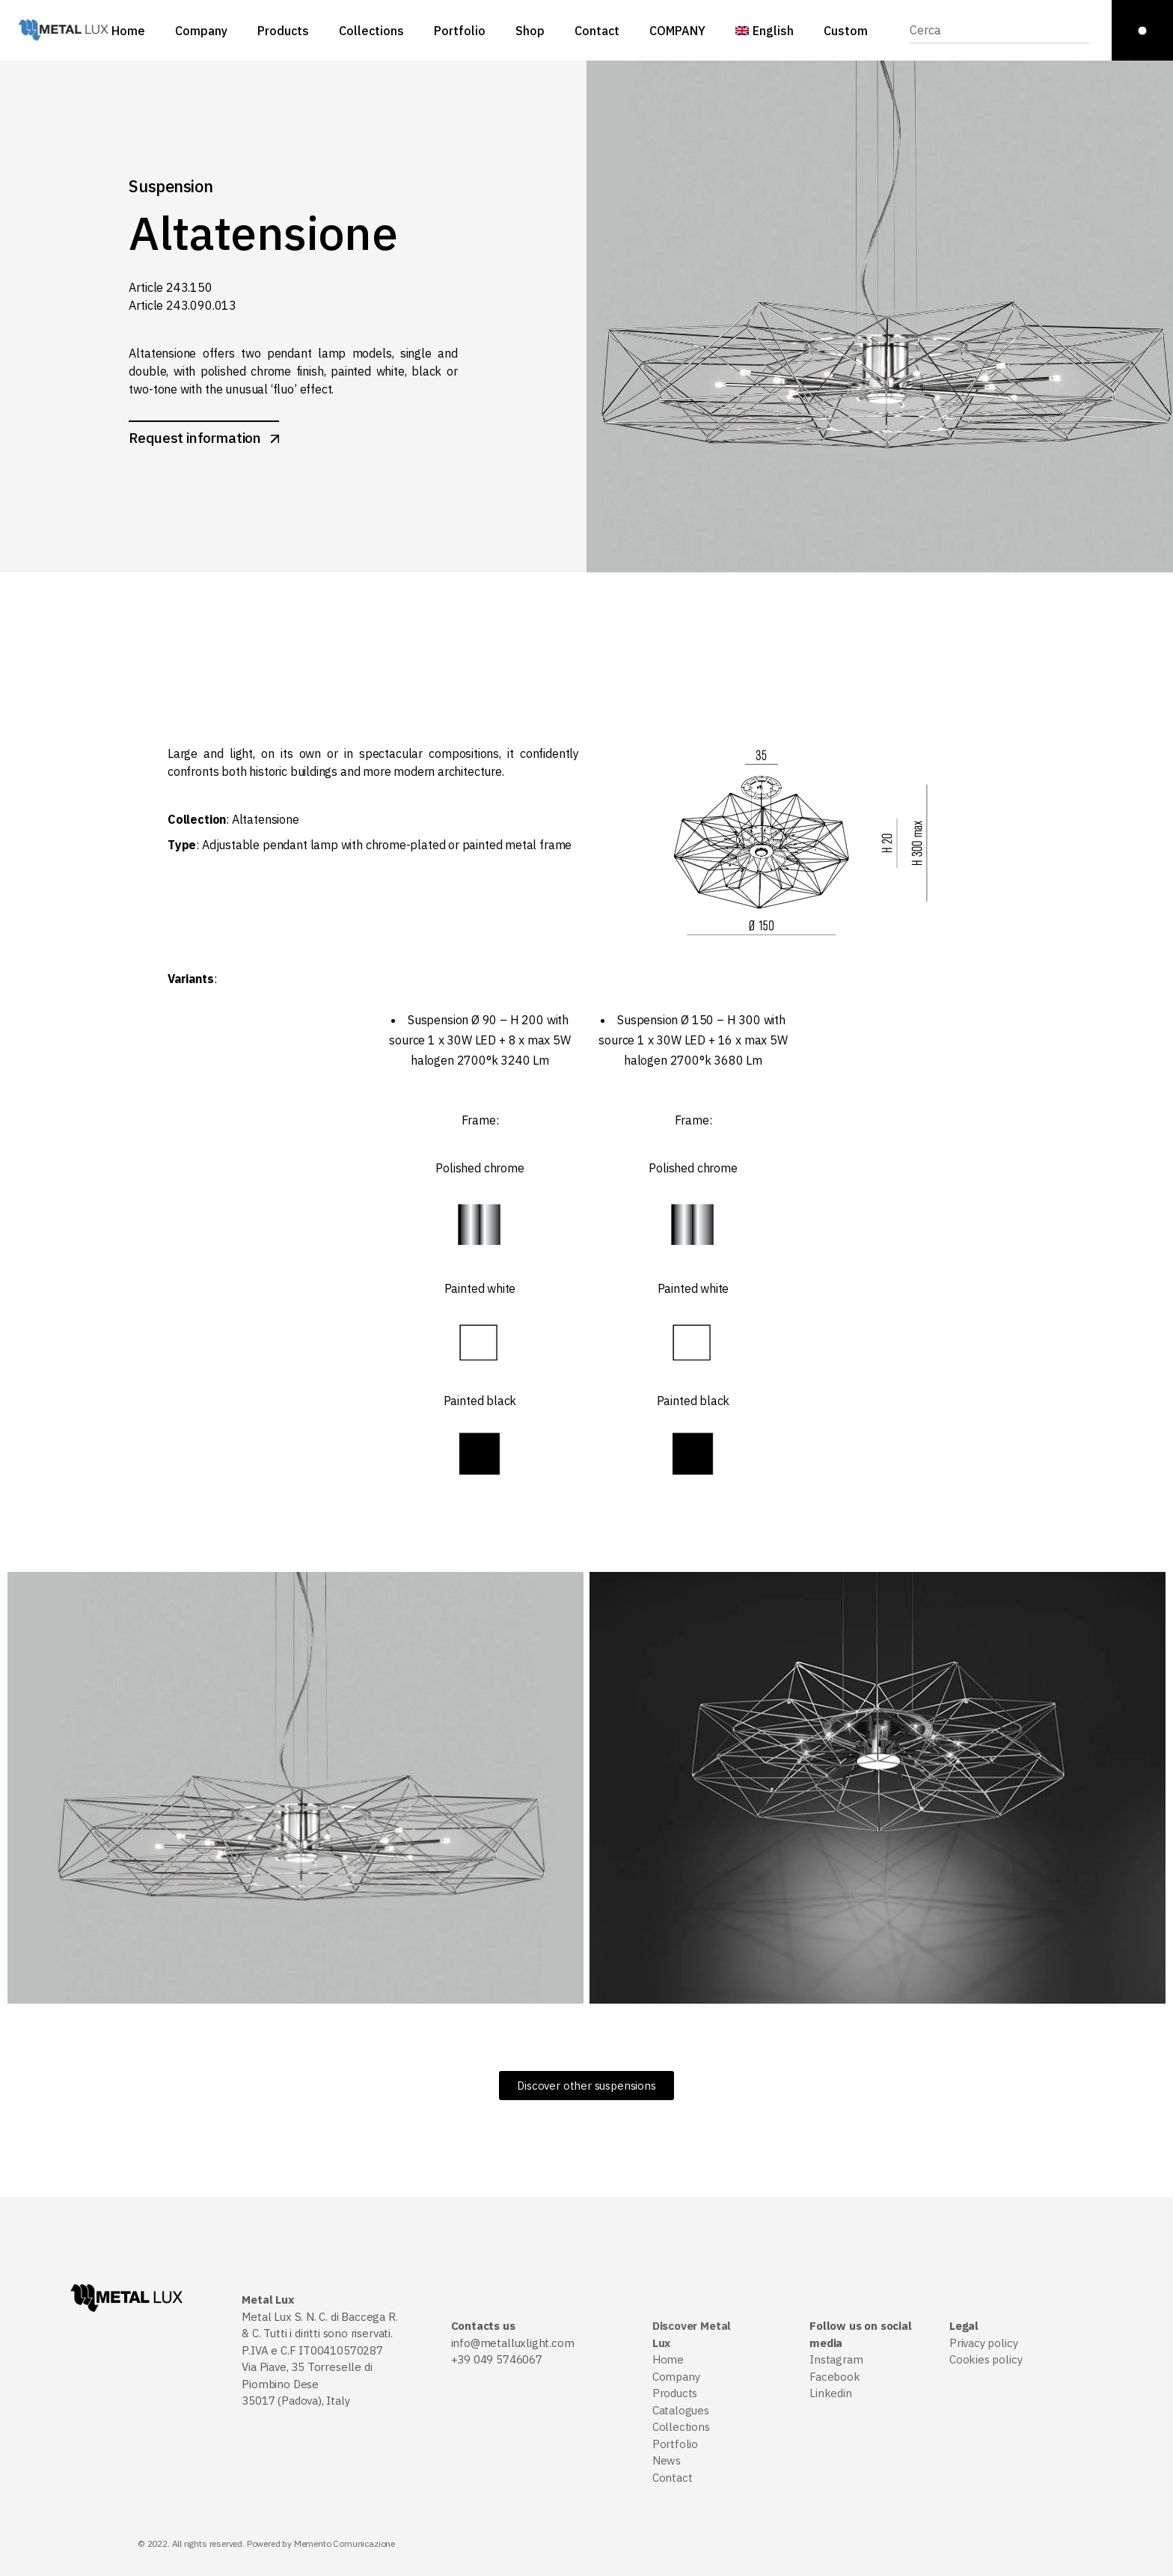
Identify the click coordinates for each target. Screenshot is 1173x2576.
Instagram (836, 2359)
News (666, 2460)
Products (675, 2393)
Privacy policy (983, 2343)
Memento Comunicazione (344, 2543)
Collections (681, 2427)
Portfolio (675, 2444)
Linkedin (830, 2393)
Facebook (834, 2377)
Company (676, 2377)
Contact (672, 2478)
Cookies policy (985, 2359)
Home (668, 2359)
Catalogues (680, 2410)
